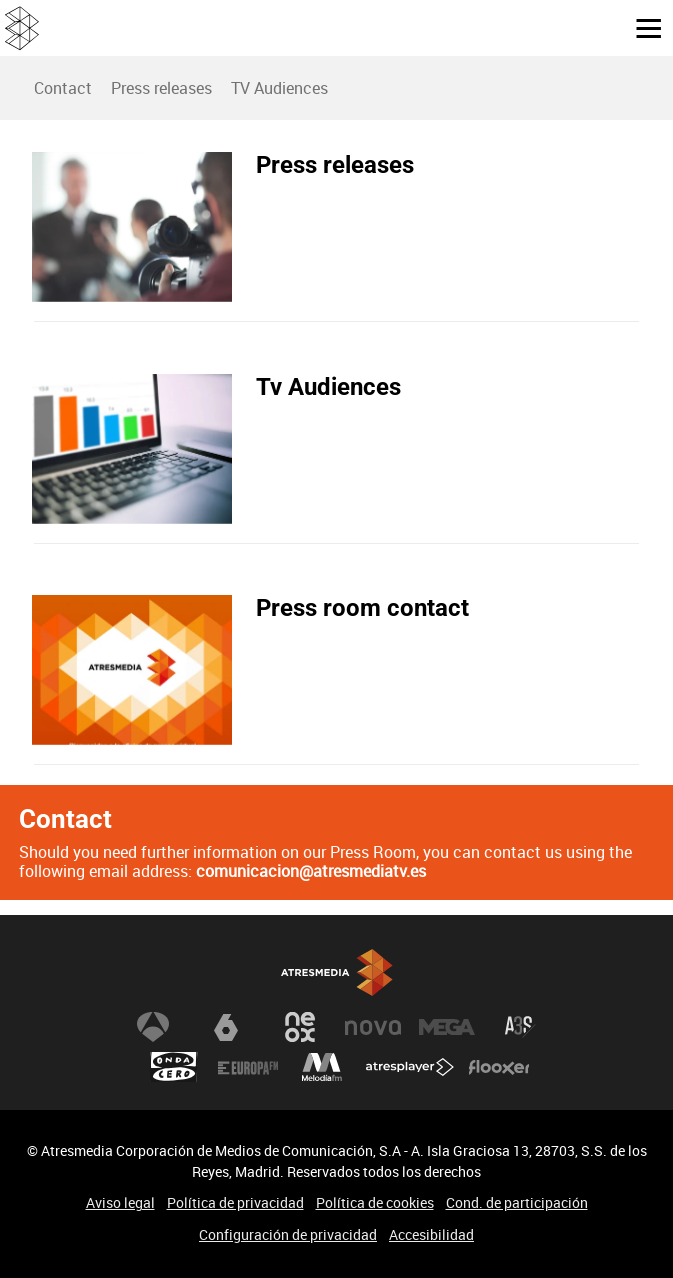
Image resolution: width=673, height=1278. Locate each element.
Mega (447, 1027)
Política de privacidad (235, 1202)
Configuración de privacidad (288, 1234)
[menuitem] (62, 88)
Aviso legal (120, 1202)
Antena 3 (153, 1027)
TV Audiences (279, 88)
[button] (641, 27)
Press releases (161, 88)
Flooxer (499, 1067)
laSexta (226, 1027)
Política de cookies (375, 1202)
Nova (373, 1027)
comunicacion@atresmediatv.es (311, 871)
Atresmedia (337, 972)
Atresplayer (410, 1067)
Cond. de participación (517, 1202)
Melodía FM (322, 1067)
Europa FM (248, 1067)
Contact (63, 88)
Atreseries (520, 1027)
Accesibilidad (431, 1234)
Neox (300, 1027)
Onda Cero (174, 1067)
